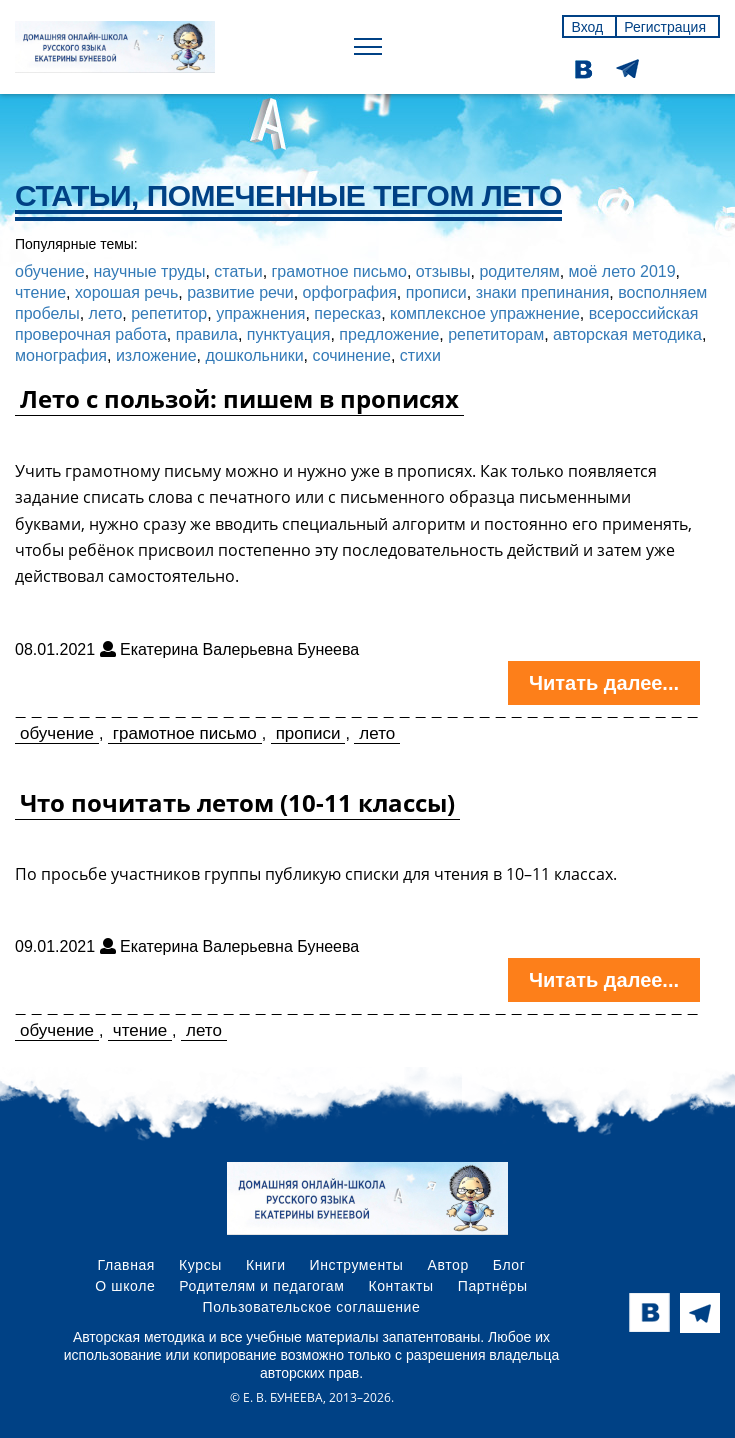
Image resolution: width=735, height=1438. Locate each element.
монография (61, 355)
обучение (50, 271)
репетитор (169, 313)
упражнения (260, 313)
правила (207, 334)
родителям (519, 271)
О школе (125, 1286)
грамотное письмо (339, 271)
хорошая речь (126, 292)
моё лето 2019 (622, 271)
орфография (350, 292)
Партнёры (493, 1286)
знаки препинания (543, 292)
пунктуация (289, 334)
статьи (238, 271)
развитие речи (240, 292)
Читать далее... (604, 683)
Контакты (400, 1286)
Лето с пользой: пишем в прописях (239, 398)
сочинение (352, 355)
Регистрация (665, 27)
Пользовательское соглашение (312, 1307)
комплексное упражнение (485, 313)
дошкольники (254, 355)
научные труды (150, 271)
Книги (266, 1265)
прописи (436, 292)
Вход (587, 27)
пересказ (347, 313)
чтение (40, 292)
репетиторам (496, 334)
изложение (156, 355)
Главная (127, 1265)
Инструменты (357, 1265)
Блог (509, 1265)
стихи (420, 355)
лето (106, 313)
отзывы (443, 271)
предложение (389, 334)
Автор (447, 1265)
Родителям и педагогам (261, 1286)
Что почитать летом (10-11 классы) (237, 802)
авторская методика (627, 334)
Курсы (200, 1265)
